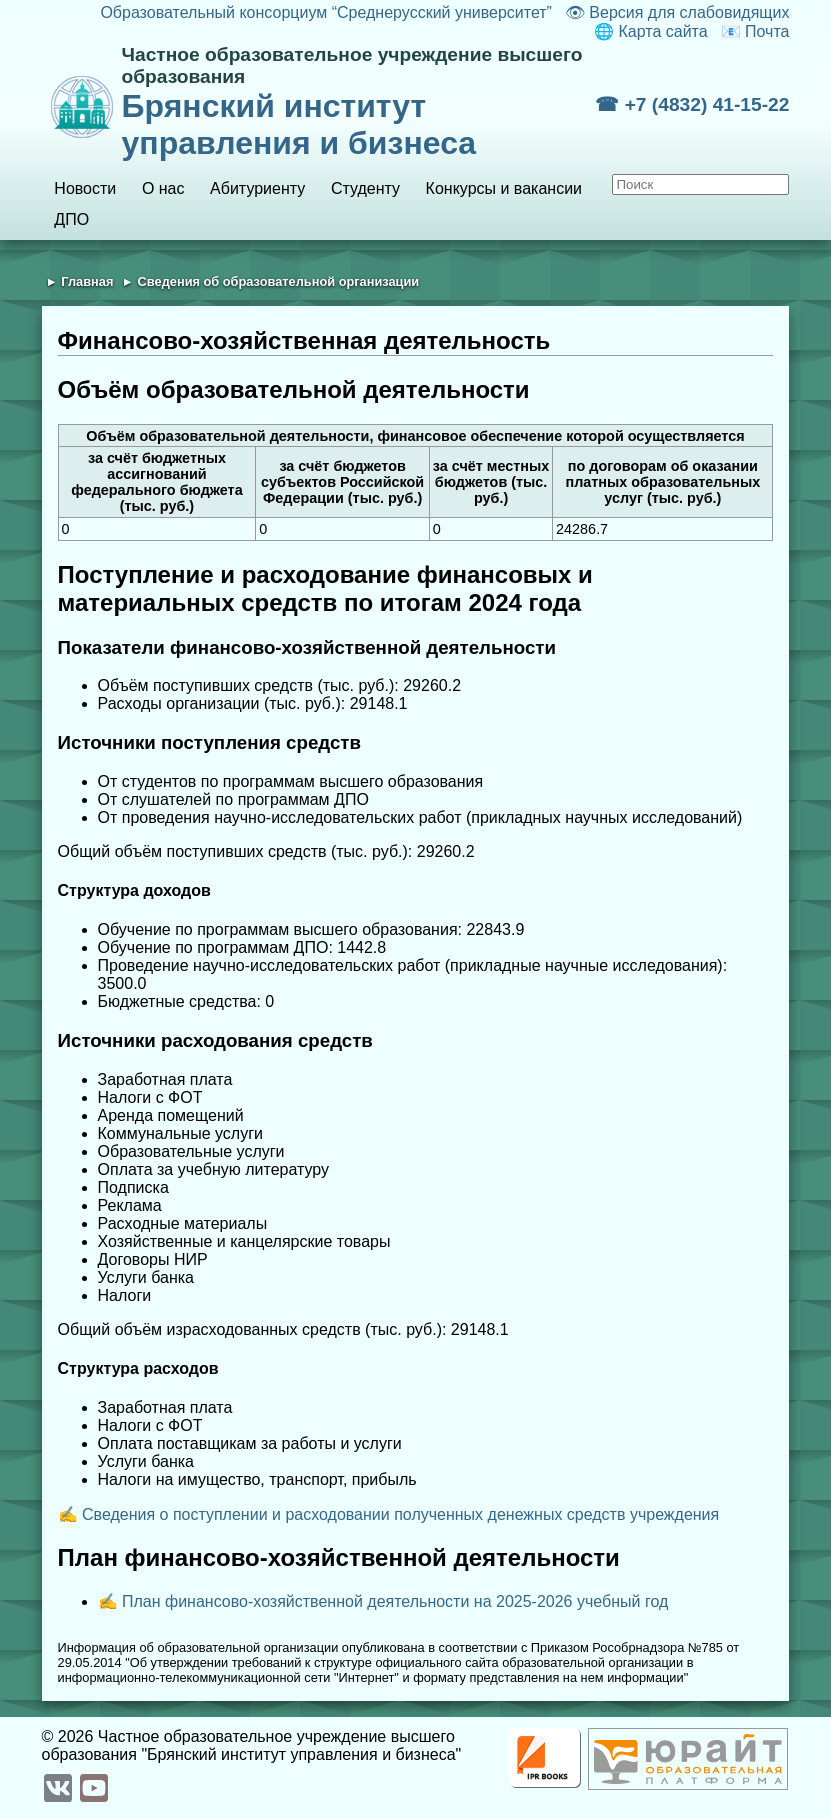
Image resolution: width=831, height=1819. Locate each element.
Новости (85, 188)
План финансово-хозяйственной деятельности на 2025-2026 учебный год (395, 1601)
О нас (163, 188)
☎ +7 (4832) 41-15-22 (692, 104)
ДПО (71, 219)
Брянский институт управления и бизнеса (359, 102)
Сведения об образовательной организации (279, 281)
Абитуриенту (257, 188)
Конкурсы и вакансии (504, 188)
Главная (87, 281)
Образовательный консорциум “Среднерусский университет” (326, 12)
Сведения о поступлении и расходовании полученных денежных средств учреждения (400, 1514)
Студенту (365, 188)
